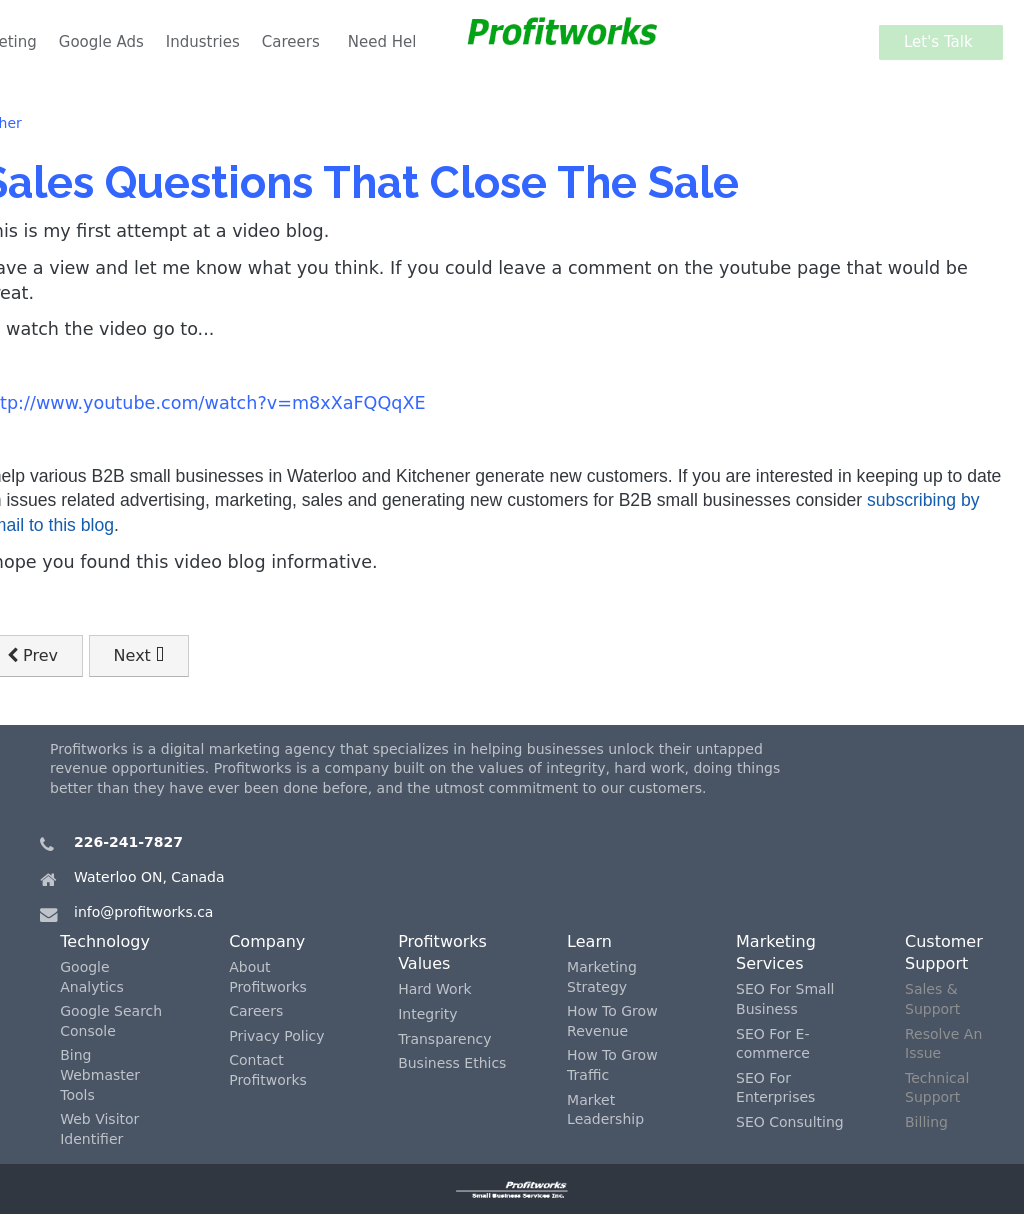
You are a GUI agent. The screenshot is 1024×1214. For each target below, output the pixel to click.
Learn (589, 941)
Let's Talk (943, 42)
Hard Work (434, 989)
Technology (105, 941)
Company (267, 941)
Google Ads (101, 42)
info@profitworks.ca (143, 912)
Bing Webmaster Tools (100, 1074)
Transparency (444, 1039)
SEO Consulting (790, 1122)
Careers (291, 42)
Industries (203, 42)
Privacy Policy (276, 1036)
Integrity (427, 1014)
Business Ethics (452, 1063)
